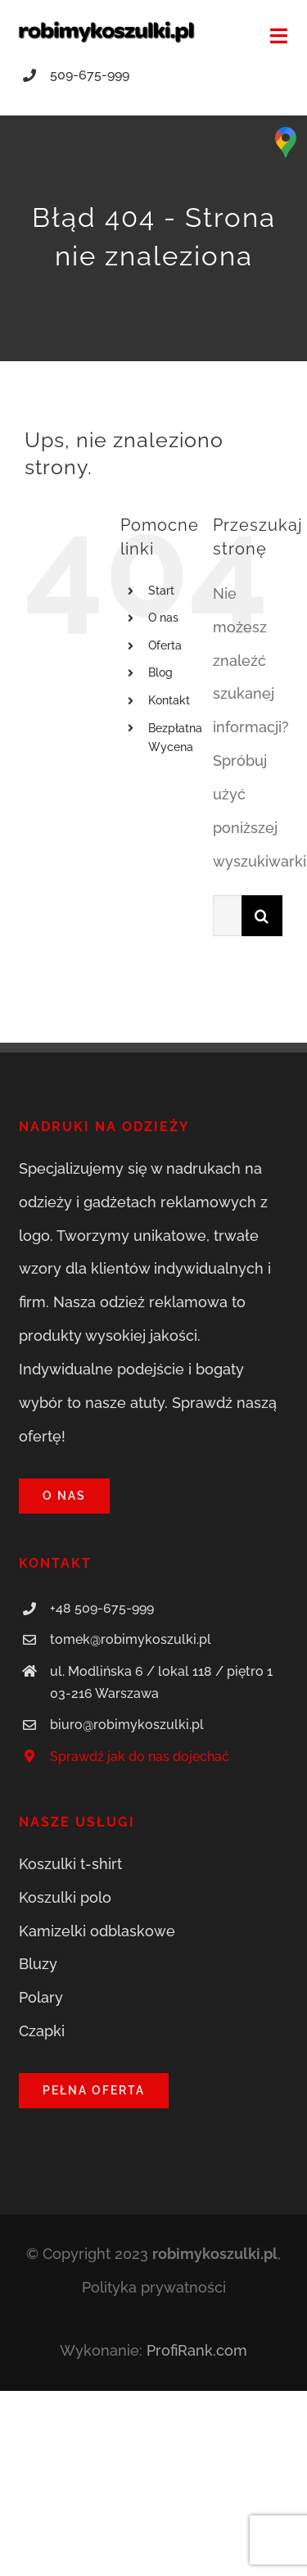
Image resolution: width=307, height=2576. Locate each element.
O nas (163, 617)
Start (161, 590)
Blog (160, 672)
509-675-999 (89, 75)
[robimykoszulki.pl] (106, 27)
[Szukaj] (262, 915)
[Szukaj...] (227, 915)
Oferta (165, 645)
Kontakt (169, 700)
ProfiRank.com (197, 2350)
